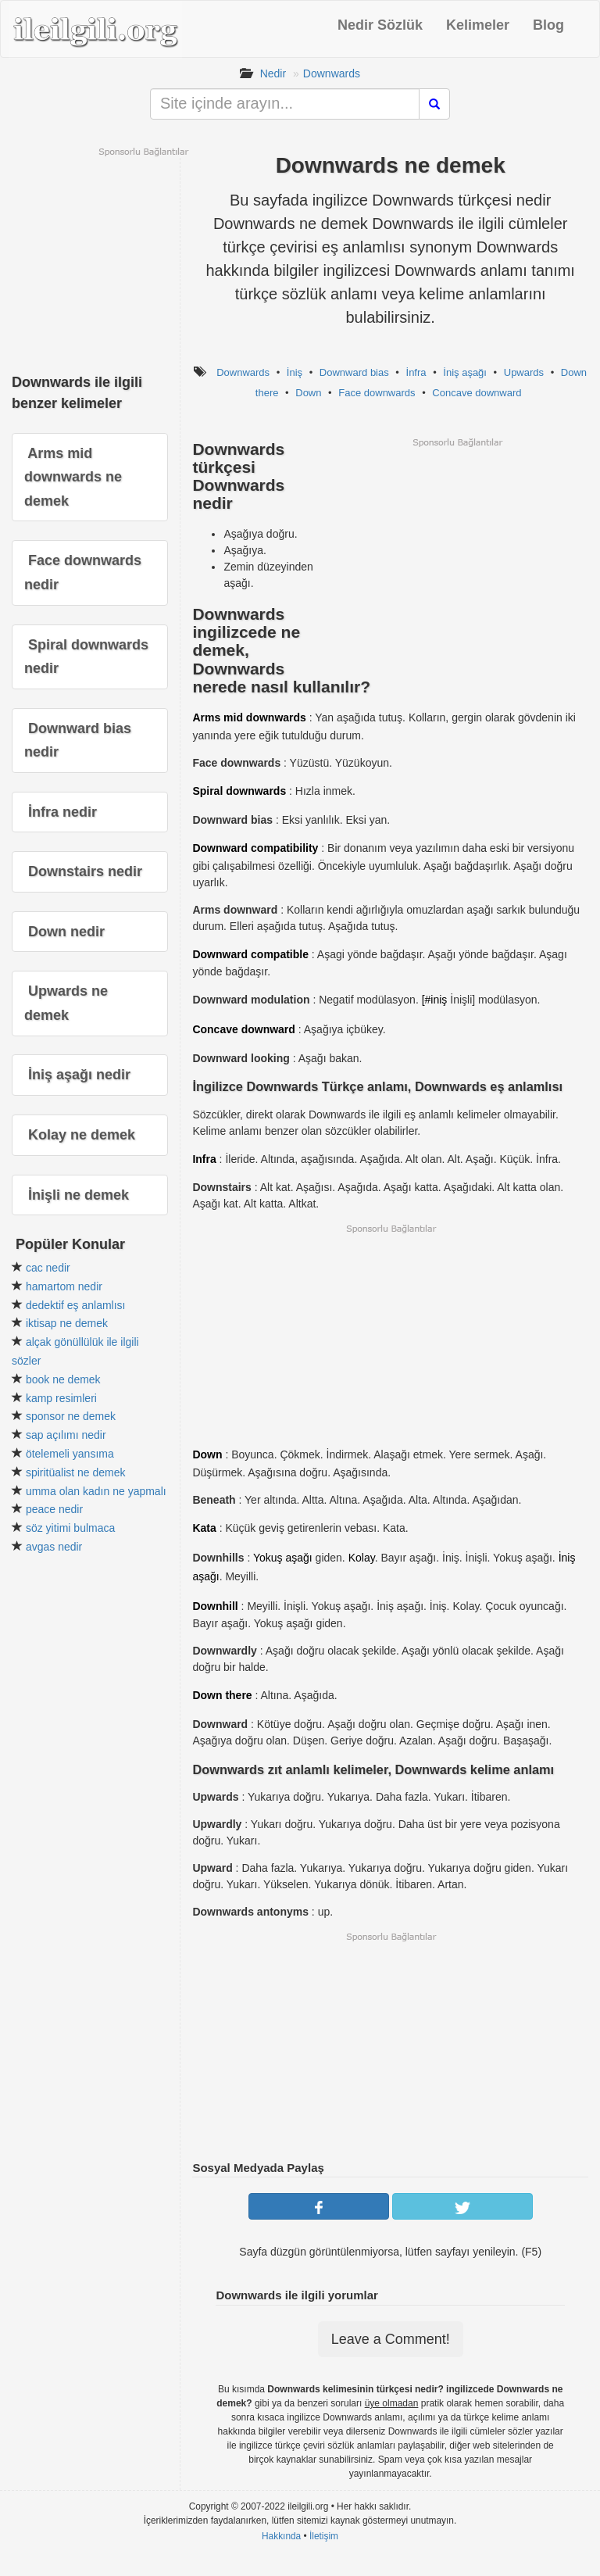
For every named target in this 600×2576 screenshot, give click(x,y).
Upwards (524, 372)
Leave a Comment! (390, 2339)
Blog (548, 25)
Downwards (331, 73)
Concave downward (476, 393)
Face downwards (376, 393)
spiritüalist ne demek (76, 1472)
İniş (294, 372)
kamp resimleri (61, 1398)
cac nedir (48, 1267)
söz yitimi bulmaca (70, 1528)
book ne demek (63, 1379)
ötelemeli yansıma (70, 1453)
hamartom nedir (64, 1286)
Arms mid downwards (248, 717)
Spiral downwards (239, 791)
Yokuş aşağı (282, 1557)
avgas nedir (54, 1546)
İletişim (323, 2536)
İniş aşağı (465, 372)
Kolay (361, 1557)
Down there (222, 1695)
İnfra (416, 372)
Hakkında (281, 2536)
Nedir (273, 73)
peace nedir (54, 1509)
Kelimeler (477, 25)
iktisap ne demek (67, 1323)
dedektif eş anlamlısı (76, 1305)
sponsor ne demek (71, 1416)
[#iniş (435, 999)
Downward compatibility (255, 848)
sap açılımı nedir (66, 1435)
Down (308, 393)
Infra (204, 1159)
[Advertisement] (457, 558)
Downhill (215, 1606)
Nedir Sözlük (380, 25)
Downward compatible (250, 954)
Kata (204, 1528)
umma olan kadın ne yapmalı (96, 1491)
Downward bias (354, 372)
